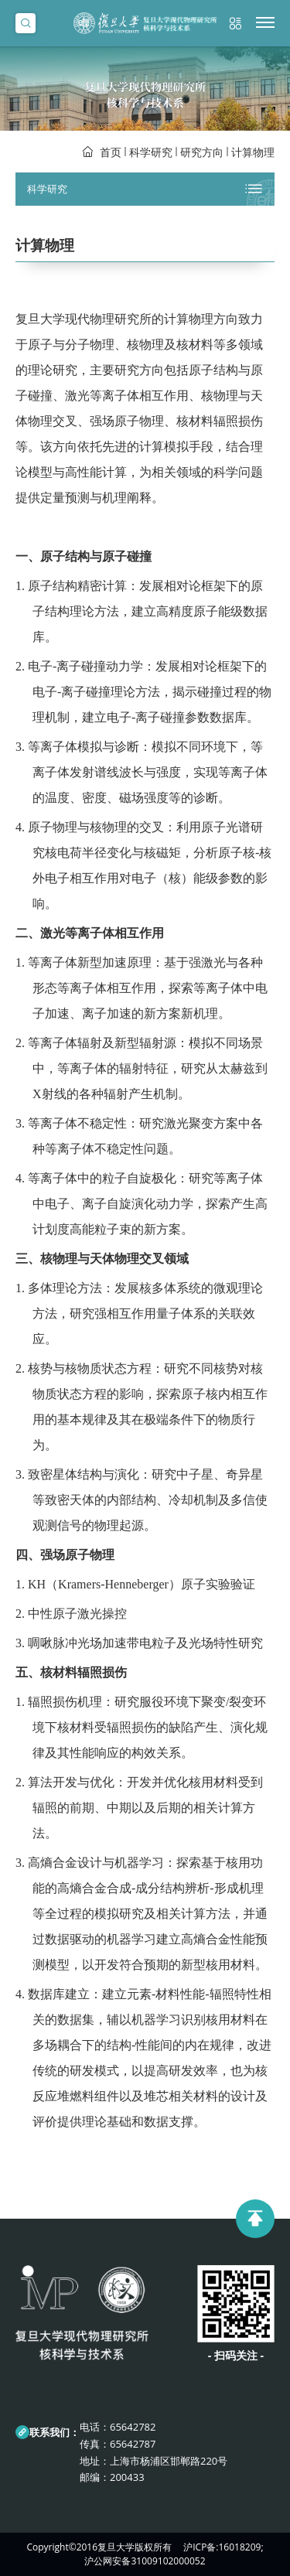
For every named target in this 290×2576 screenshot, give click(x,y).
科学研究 (150, 152)
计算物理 (253, 152)
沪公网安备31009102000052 (144, 2560)
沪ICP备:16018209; (223, 2547)
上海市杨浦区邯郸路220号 (168, 2461)
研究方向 (201, 152)
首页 (110, 152)
